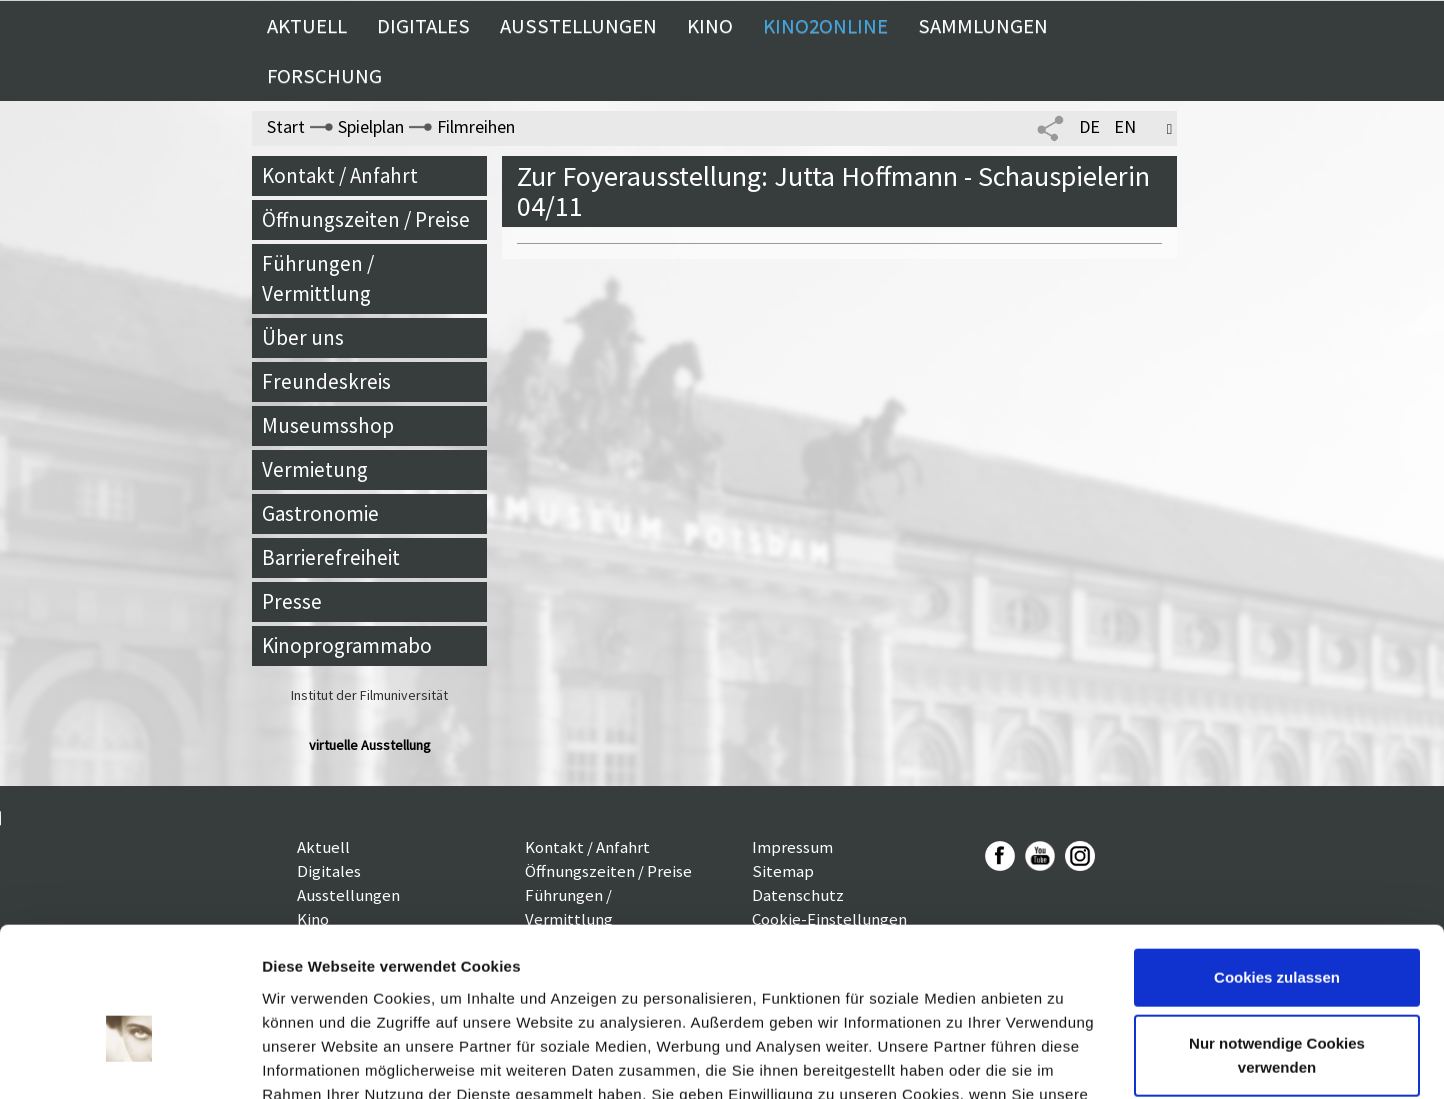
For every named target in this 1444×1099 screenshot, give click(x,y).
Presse (292, 601)
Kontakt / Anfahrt (340, 175)
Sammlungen (983, 26)
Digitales (423, 26)
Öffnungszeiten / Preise (366, 219)
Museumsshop (328, 425)
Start (286, 126)
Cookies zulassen (1277, 864)
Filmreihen (476, 126)
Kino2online (825, 26)
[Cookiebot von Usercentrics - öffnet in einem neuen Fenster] (129, 1060)
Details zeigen (312, 1059)
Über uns (303, 337)
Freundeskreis (326, 381)
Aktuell (307, 26)
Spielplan (371, 126)
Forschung (324, 76)
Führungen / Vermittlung (318, 278)
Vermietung (315, 469)
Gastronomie (320, 513)
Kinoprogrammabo (347, 645)
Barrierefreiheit (331, 557)
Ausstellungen (578, 26)
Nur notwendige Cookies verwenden (1277, 941)
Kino (710, 26)
